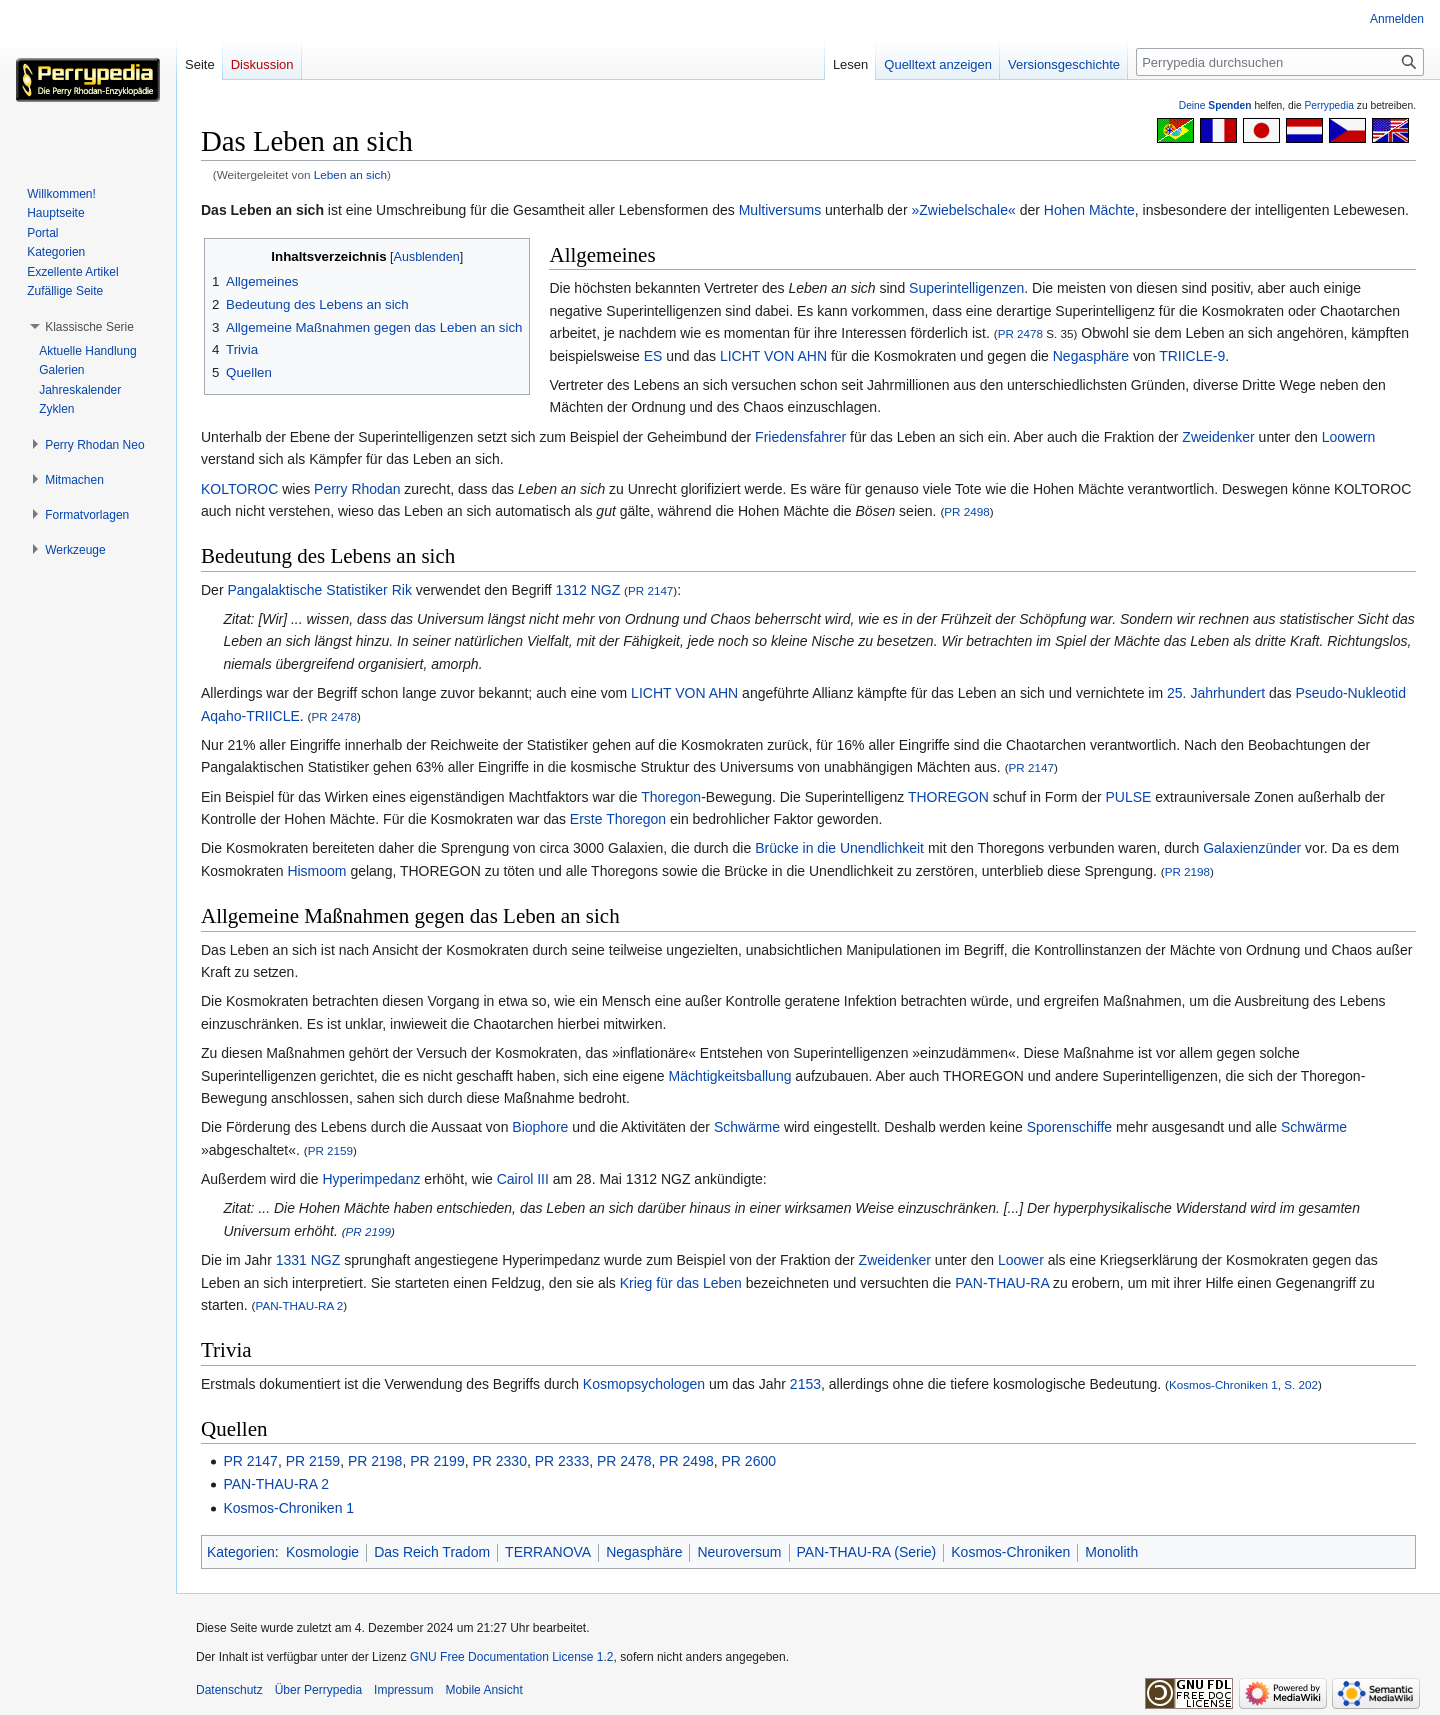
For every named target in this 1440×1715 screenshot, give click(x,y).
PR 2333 (562, 1461)
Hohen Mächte (1089, 210)
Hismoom (316, 871)
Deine (1215, 105)
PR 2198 (1187, 871)
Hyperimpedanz (371, 1179)
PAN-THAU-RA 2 (299, 1305)
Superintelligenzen (966, 288)
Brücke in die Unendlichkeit (839, 848)
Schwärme (747, 1127)
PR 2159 (330, 1150)
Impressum (403, 1690)
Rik (402, 590)
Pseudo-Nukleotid (1350, 693)
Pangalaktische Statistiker (307, 590)
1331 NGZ (308, 1260)
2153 (805, 1384)
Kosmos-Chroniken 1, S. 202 (1243, 1384)
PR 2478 (1020, 333)
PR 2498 (966, 511)
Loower (1021, 1260)
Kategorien (241, 1552)
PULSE (1129, 797)
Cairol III (523, 1179)
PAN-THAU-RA (1002, 1283)
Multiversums (780, 210)
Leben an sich (350, 174)
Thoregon (671, 797)
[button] (89, 327)
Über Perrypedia (318, 1690)
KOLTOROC (239, 489)
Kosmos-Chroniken (1010, 1552)
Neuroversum (739, 1552)
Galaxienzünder (1252, 848)
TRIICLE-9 (1192, 356)
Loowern (1349, 437)
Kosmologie (322, 1552)
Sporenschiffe (1069, 1127)
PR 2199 (368, 1231)
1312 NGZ (588, 590)
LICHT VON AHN (773, 356)
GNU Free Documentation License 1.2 (511, 1657)
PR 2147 (650, 590)
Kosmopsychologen (644, 1384)
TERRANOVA (548, 1552)
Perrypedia (1329, 105)
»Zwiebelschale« (963, 210)
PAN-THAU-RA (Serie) (867, 1552)
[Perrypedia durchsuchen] (1280, 62)
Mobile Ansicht (483, 1690)
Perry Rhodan (357, 489)
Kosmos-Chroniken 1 (288, 1508)
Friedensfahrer (800, 437)
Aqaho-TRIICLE (250, 716)
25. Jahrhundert (1216, 693)
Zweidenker (1218, 437)
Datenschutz (229, 1690)
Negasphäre (1091, 356)
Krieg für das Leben (681, 1283)
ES (653, 356)
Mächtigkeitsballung (730, 1076)
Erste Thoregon (618, 819)
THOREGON (948, 797)
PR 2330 (499, 1461)
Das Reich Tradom (432, 1552)
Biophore (540, 1127)
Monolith (1111, 1552)
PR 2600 (749, 1461)
